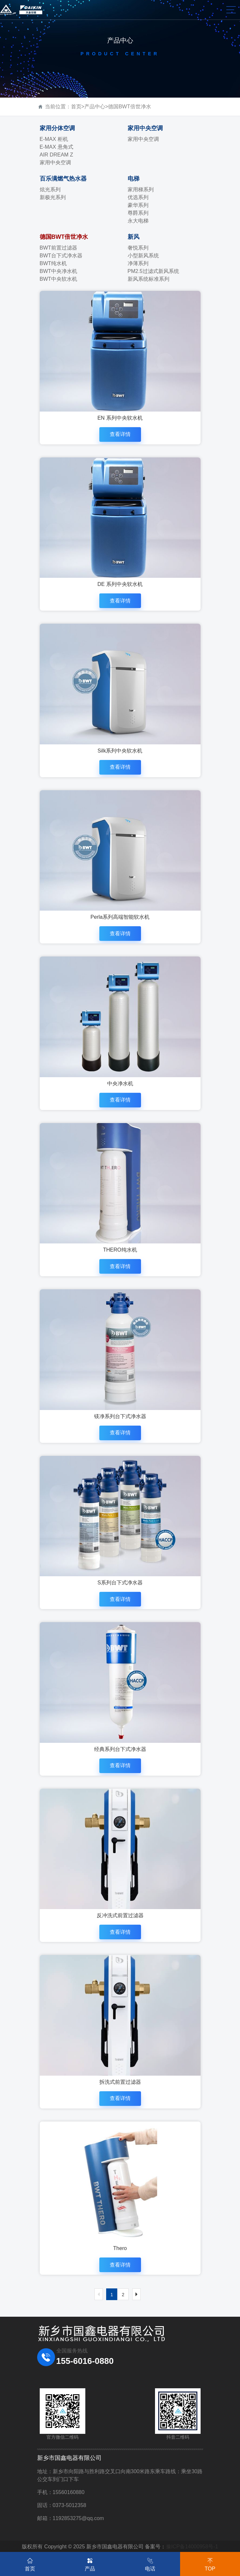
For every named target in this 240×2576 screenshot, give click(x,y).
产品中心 (94, 106)
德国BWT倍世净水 (129, 106)
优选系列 (138, 197)
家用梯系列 (141, 189)
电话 (150, 2563)
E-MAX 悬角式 (56, 147)
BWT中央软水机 (59, 279)
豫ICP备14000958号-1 (192, 2546)
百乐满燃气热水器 (63, 178)
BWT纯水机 (53, 263)
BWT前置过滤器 (59, 248)
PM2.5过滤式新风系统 (153, 271)
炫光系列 (50, 189)
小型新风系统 (143, 255)
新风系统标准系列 (148, 279)
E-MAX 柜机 (54, 139)
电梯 (133, 178)
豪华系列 (138, 205)
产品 (90, 2563)
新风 (133, 237)
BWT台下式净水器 (61, 255)
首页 (76, 106)
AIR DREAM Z (56, 154)
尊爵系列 (138, 213)
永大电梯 (138, 221)
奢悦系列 (138, 248)
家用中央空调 (55, 162)
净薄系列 (138, 263)
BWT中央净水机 (59, 271)
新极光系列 (53, 197)
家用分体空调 (57, 128)
